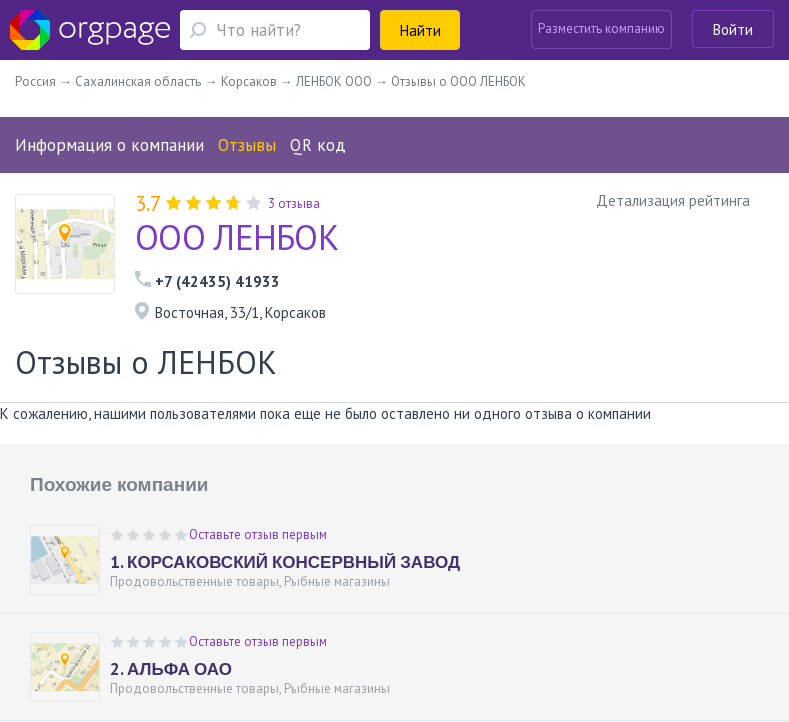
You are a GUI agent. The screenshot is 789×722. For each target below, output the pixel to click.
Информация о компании (109, 145)
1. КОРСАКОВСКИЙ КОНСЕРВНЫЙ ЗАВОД (285, 562)
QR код (318, 145)
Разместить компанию (601, 28)
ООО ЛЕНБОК (236, 237)
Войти (733, 29)
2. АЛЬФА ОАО (171, 669)
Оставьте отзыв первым (258, 534)
